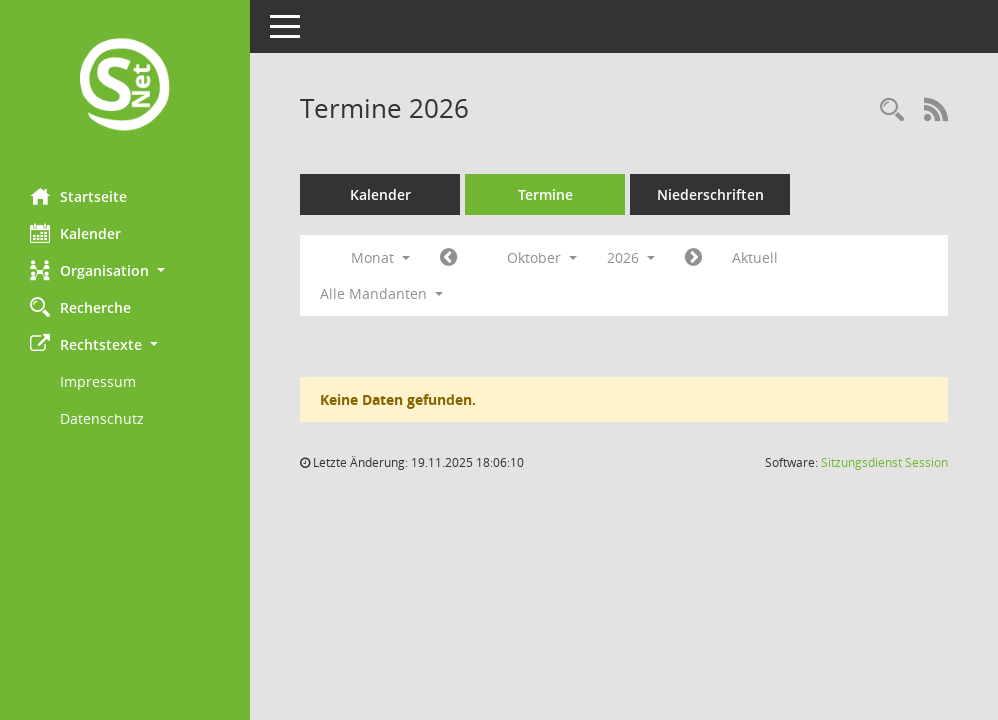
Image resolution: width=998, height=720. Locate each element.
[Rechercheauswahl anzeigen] (892, 110)
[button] (125, 270)
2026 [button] (631, 257)
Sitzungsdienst (884, 462)
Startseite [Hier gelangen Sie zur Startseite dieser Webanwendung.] (78, 196)
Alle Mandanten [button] (381, 293)
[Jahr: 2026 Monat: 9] (448, 258)
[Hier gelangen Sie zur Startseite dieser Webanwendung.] (125, 86)
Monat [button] (380, 257)
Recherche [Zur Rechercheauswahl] (80, 307)
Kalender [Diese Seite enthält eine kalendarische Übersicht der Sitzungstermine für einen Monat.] (75, 233)
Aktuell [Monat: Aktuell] (755, 257)
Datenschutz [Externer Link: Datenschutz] (102, 418)
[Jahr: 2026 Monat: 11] (693, 258)
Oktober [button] (542, 257)
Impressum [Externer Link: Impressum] (98, 381)
